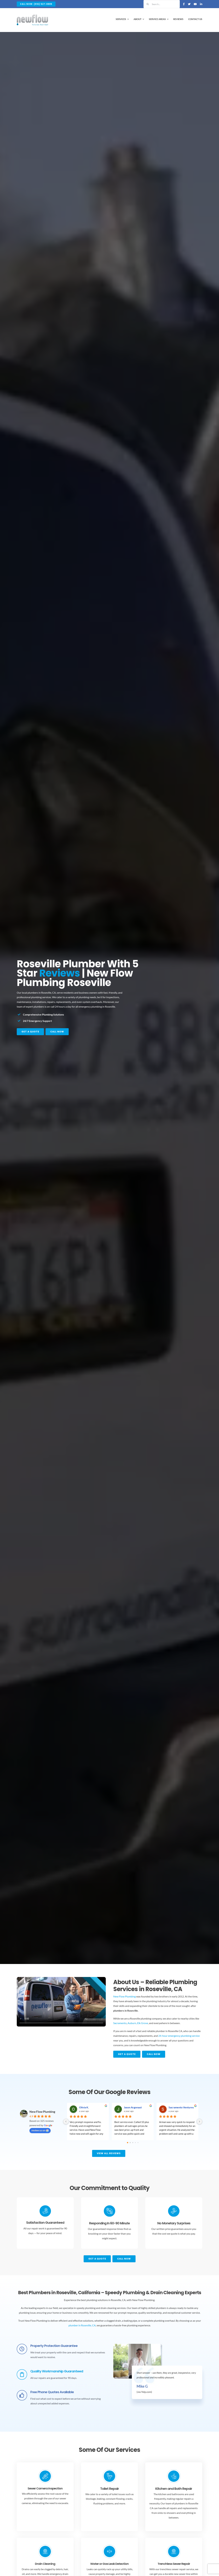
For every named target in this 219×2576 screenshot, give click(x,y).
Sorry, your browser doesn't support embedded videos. (61, 2002)
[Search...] (162, 4)
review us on (40, 2130)
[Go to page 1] (130, 2142)
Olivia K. (84, 2107)
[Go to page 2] (132, 2142)
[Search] (148, 4)
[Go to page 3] (135, 2142)
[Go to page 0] (127, 2142)
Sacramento (120, 2023)
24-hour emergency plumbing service (179, 2035)
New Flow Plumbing (124, 1996)
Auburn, (132, 2023)
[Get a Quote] (30, 1031)
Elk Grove (142, 2023)
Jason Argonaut (133, 2107)
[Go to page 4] (137, 2142)
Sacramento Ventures (181, 2107)
